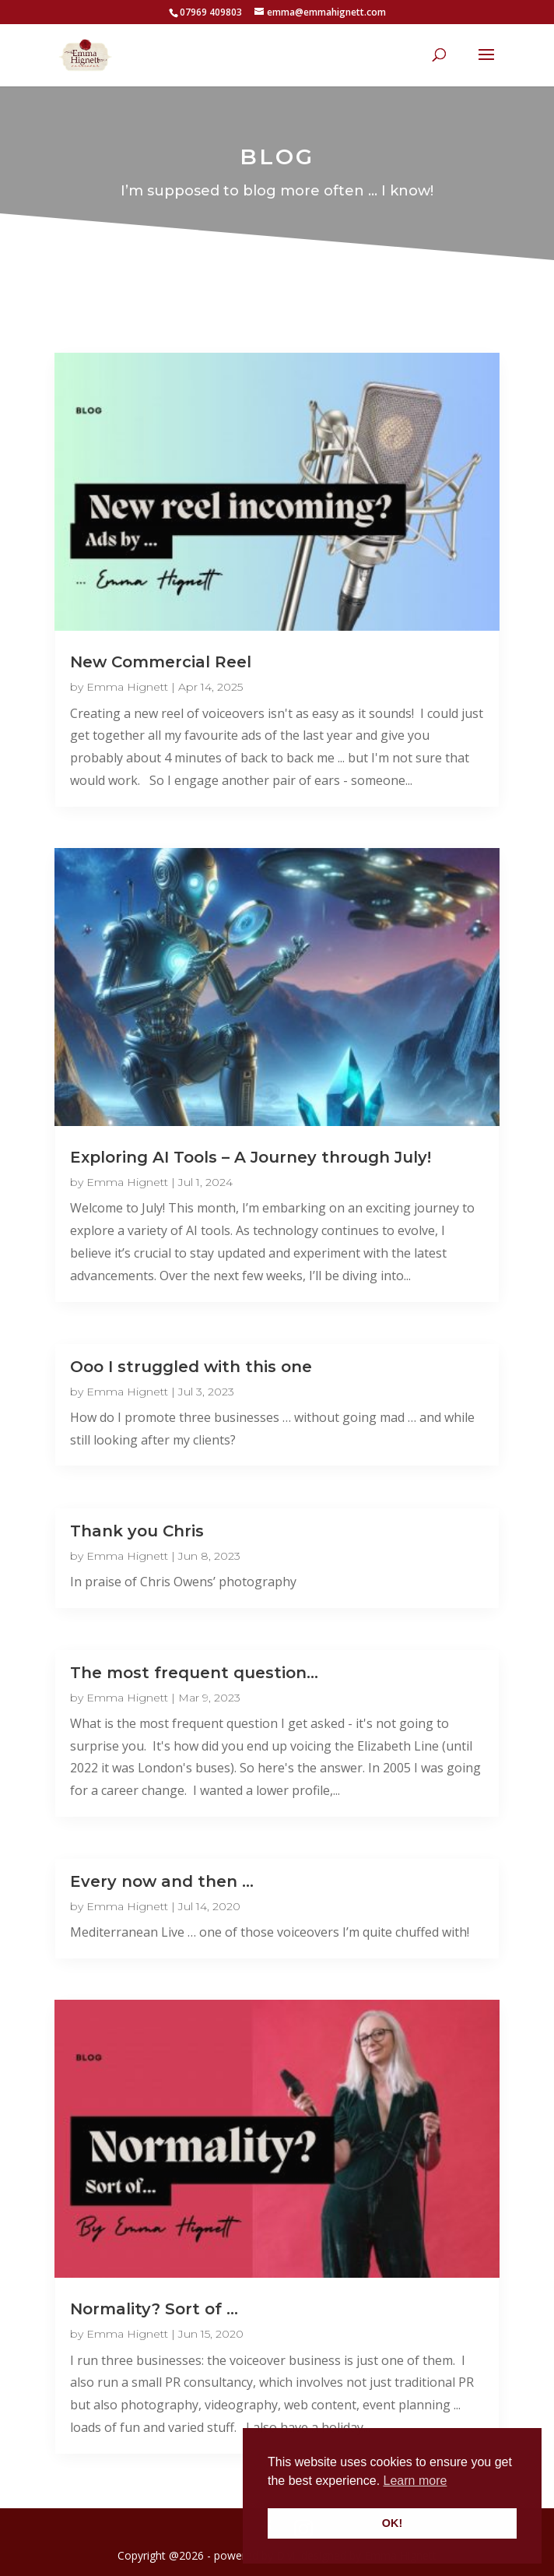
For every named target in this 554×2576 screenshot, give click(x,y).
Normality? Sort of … (154, 2309)
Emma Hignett (127, 687)
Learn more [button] (415, 2480)
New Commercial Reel (160, 662)
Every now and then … (162, 1881)
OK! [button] (392, 2523)
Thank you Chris (137, 1531)
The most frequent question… (194, 1672)
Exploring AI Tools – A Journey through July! (250, 1157)
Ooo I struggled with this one (191, 1366)
